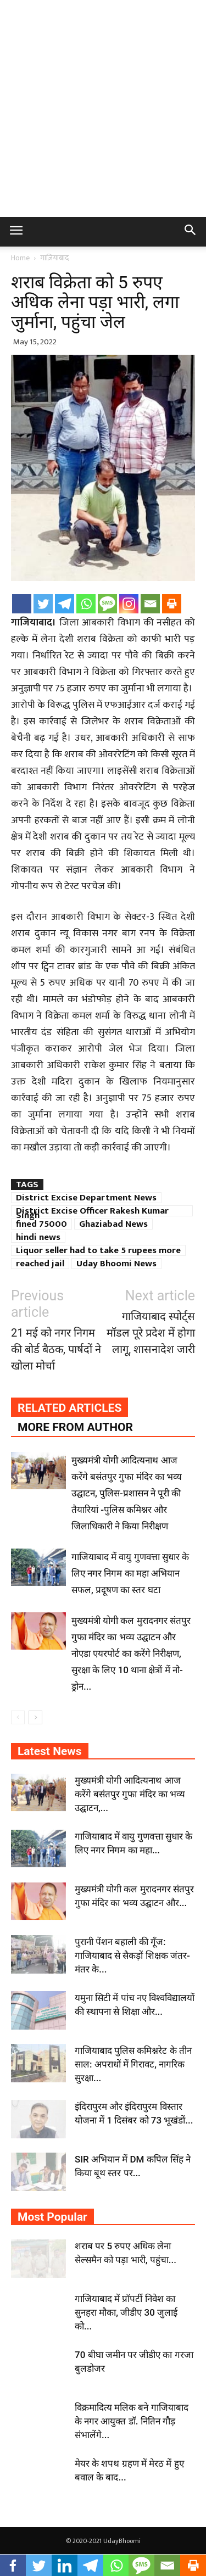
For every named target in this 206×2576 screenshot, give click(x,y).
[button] (190, 232)
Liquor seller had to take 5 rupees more (98, 1250)
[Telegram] (64, 603)
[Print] (171, 603)
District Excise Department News (86, 1197)
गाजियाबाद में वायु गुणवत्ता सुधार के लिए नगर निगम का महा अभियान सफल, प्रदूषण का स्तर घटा (130, 1573)
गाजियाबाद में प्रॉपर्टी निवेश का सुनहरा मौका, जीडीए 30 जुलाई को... (126, 2312)
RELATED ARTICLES (69, 1408)
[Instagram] (128, 603)
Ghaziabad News (113, 1224)
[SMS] (107, 603)
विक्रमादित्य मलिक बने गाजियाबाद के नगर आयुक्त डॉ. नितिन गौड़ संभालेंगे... (131, 2421)
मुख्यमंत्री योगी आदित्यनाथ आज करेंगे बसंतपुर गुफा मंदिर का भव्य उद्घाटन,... (130, 1794)
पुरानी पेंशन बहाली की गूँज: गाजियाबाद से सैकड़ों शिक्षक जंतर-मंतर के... (132, 1955)
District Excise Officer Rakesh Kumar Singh (92, 1210)
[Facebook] (21, 603)
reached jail (40, 1263)
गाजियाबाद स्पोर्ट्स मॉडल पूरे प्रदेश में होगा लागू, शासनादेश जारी (151, 1333)
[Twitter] (43, 603)
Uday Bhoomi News (116, 1263)
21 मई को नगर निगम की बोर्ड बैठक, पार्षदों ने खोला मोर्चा (56, 1349)
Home (20, 258)
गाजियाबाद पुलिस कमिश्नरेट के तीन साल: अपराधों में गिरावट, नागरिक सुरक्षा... (133, 2064)
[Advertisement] (103, 108)
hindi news (38, 1237)
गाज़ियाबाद (54, 258)
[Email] (150, 603)
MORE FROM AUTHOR (75, 1427)
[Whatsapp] (86, 603)
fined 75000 (41, 1224)
